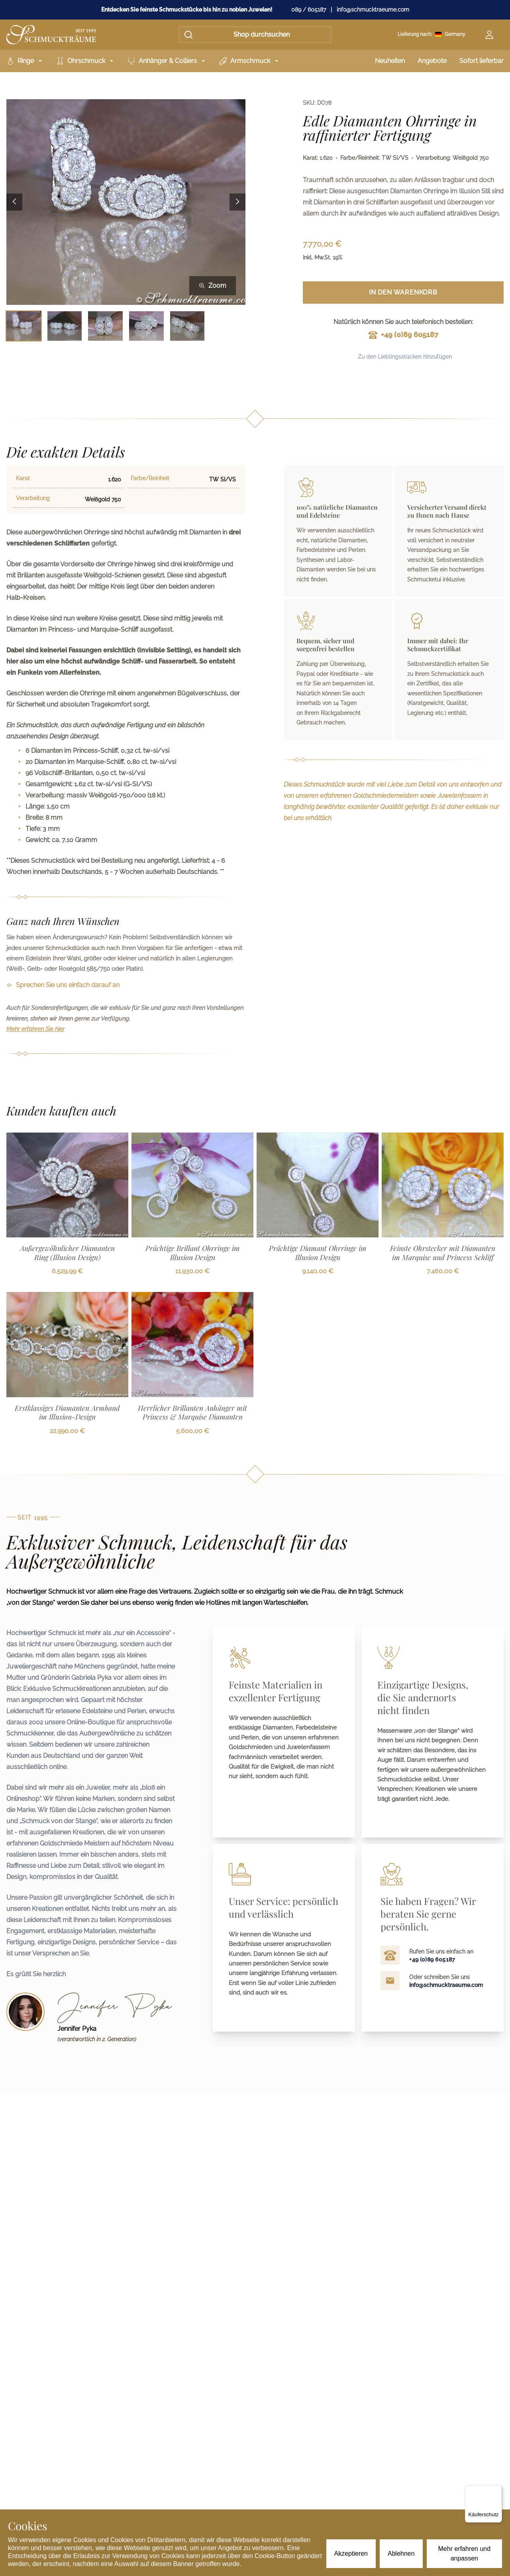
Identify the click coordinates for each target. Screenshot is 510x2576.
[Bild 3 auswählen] (105, 326)
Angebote (432, 61)
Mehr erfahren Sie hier (35, 1029)
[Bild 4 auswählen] (146, 326)
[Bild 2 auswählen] (64, 326)
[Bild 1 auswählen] (23, 326)
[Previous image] (14, 201)
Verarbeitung (33, 498)
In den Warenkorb (403, 292)
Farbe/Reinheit (150, 478)
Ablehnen (401, 2553)
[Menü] (497, 2490)
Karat (23, 478)
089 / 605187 (308, 9)
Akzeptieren (351, 2553)
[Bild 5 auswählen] (187, 326)
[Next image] (237, 201)
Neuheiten (390, 61)
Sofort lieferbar (481, 61)
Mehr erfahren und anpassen (464, 2553)
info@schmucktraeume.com (373, 9)
